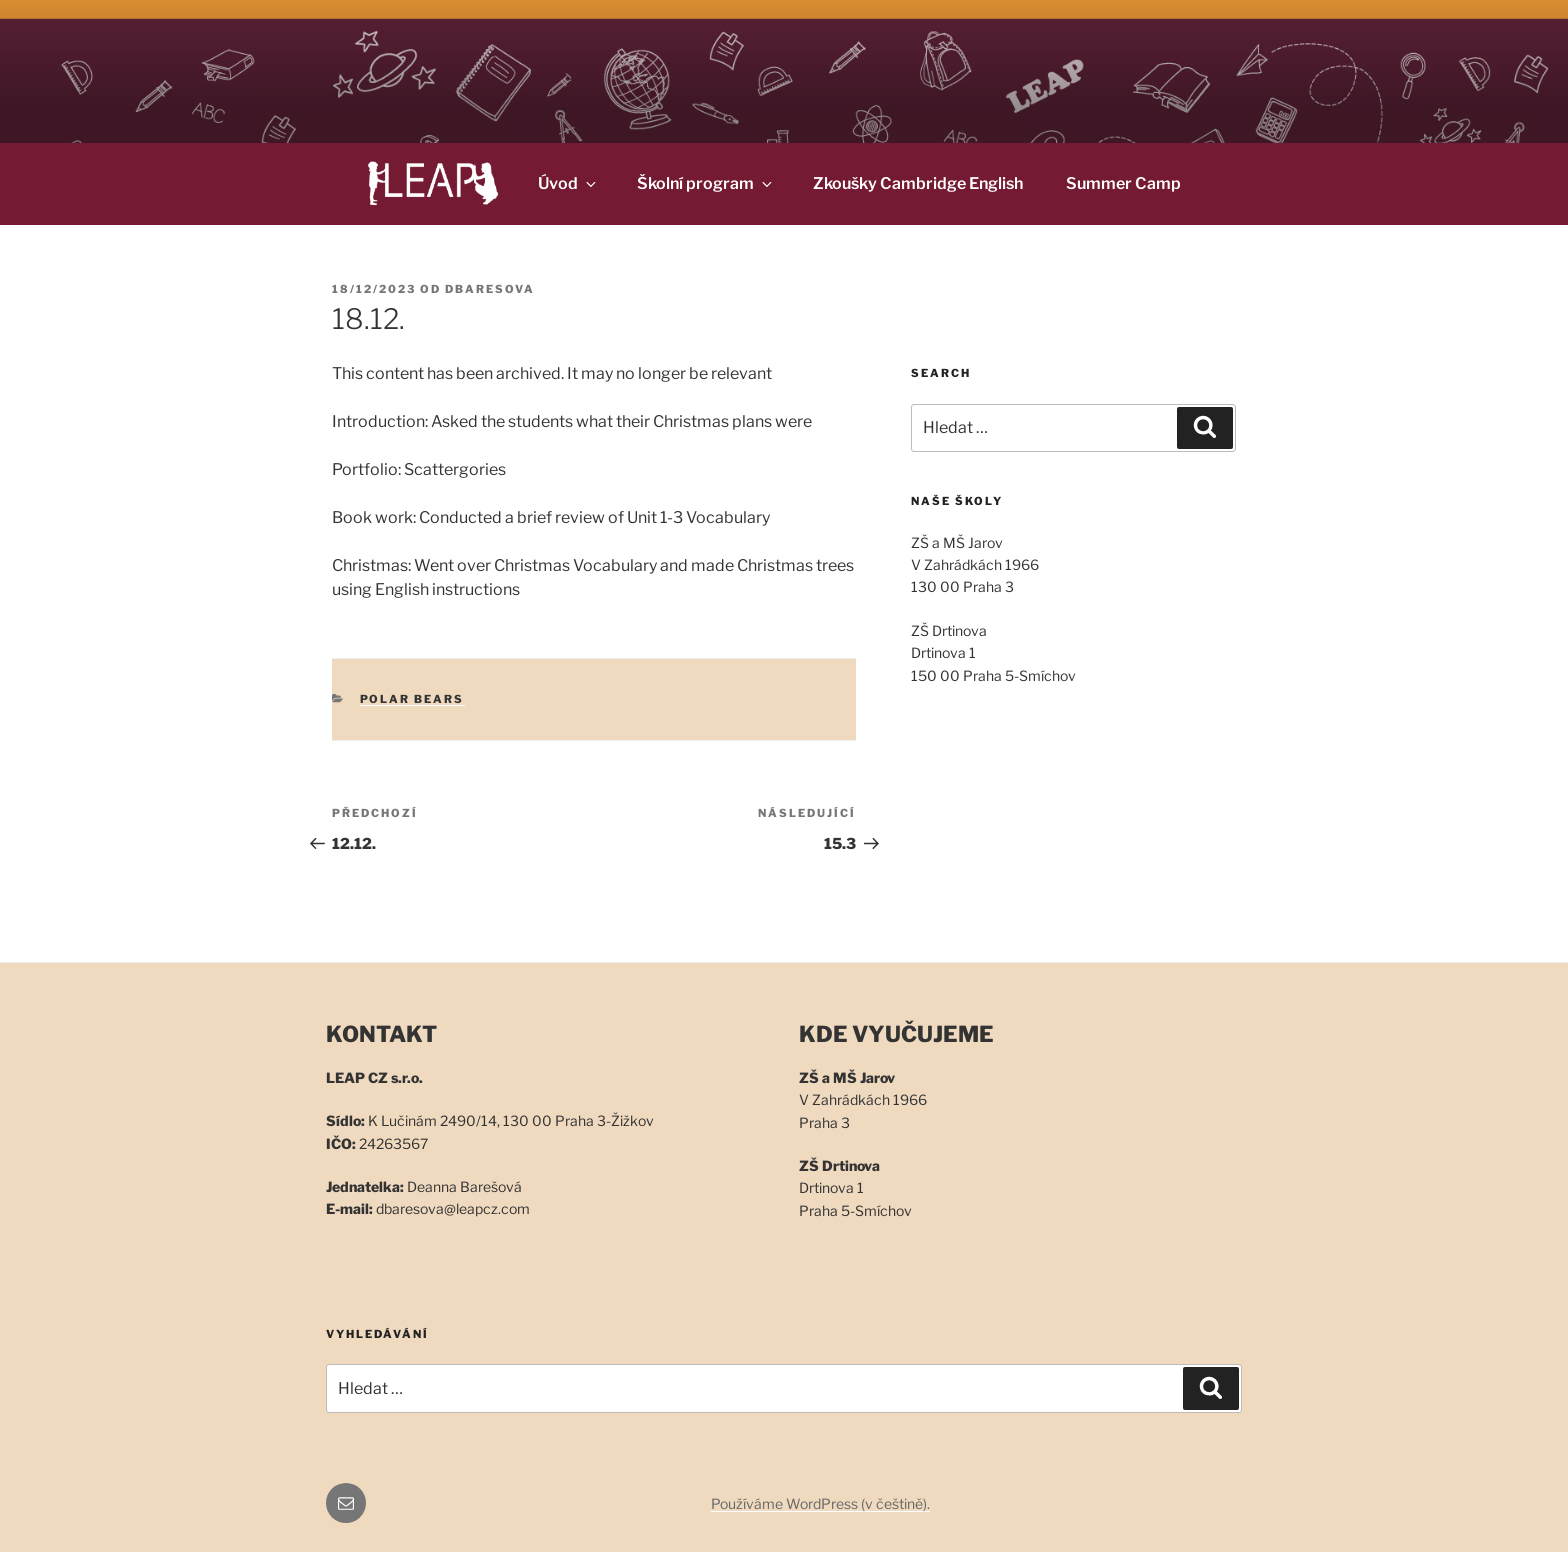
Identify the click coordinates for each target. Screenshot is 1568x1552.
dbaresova (490, 289)
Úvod (568, 183)
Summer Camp (1123, 183)
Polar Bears (412, 699)
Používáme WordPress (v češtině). (820, 1503)
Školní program (706, 183)
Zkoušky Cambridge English (918, 183)
